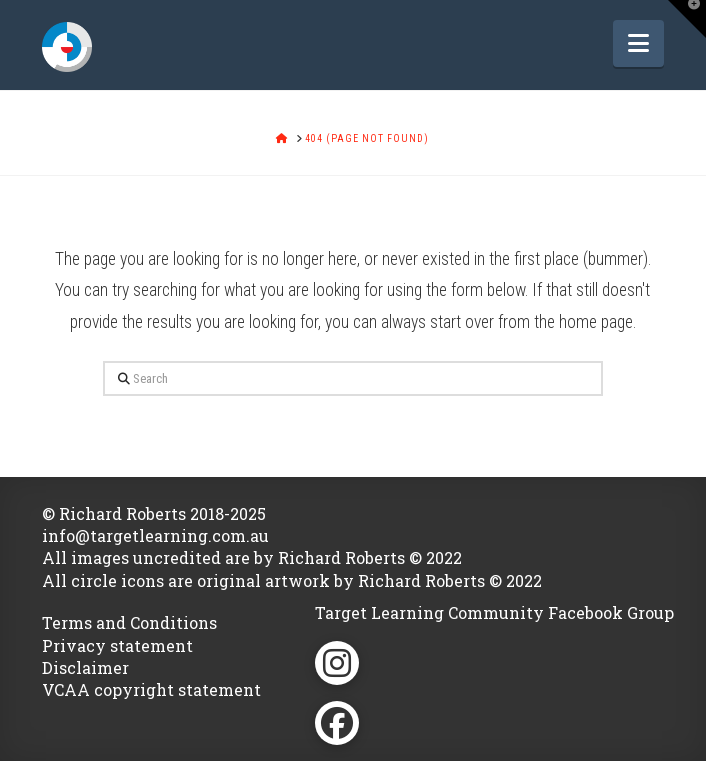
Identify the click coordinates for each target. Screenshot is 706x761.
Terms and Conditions (129, 622)
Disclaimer (85, 667)
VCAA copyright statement (151, 689)
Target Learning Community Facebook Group (494, 612)
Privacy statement (117, 645)
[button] (638, 43)
